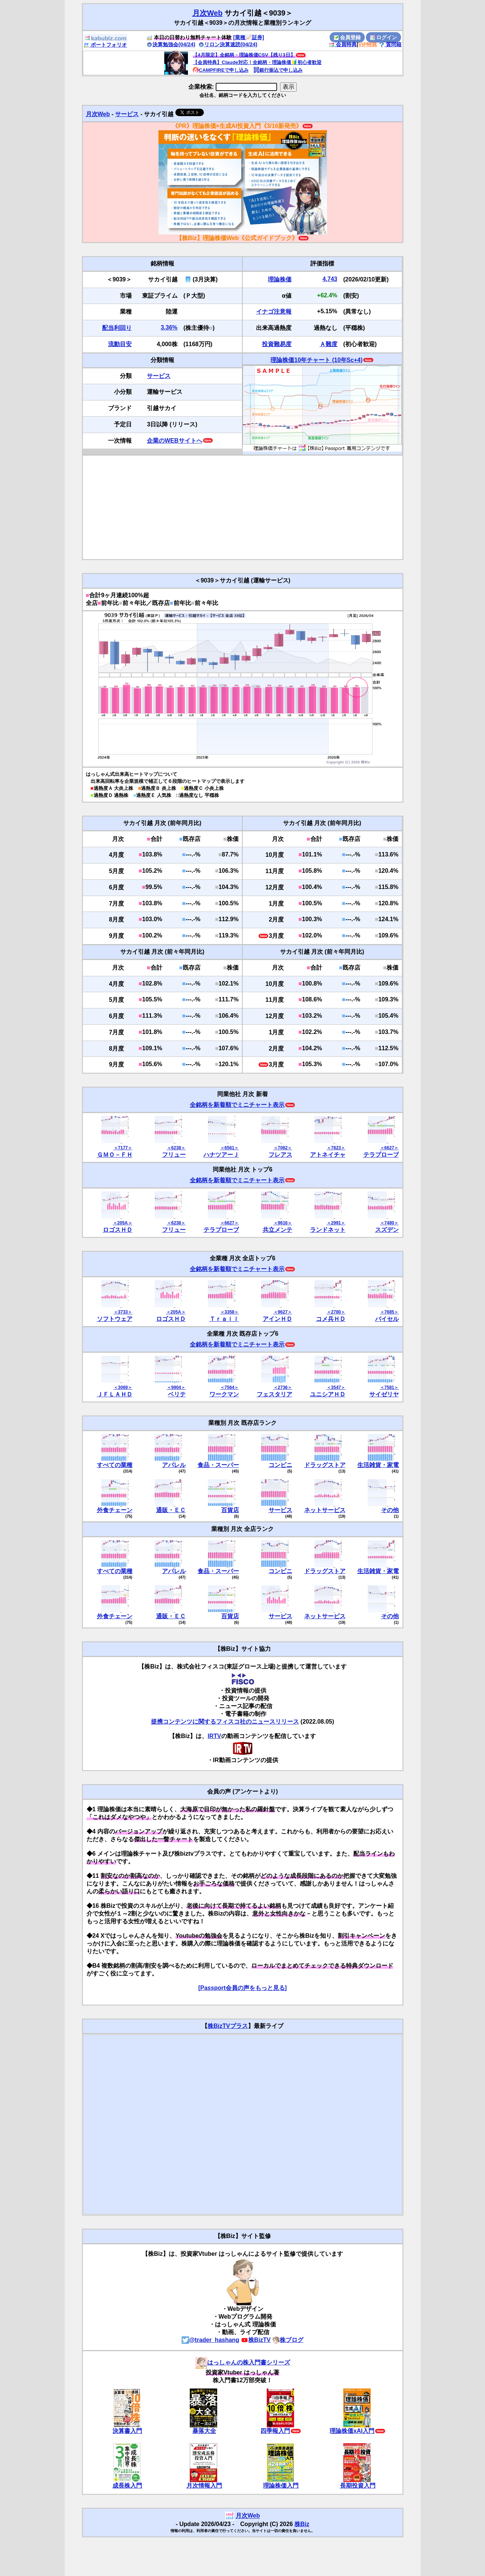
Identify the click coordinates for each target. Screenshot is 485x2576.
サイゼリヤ (384, 1394)
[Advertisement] (243, 507)
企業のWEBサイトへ (174, 440)
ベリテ (177, 1394)
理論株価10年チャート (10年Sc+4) (316, 360)
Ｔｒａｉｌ (224, 1319)
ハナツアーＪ (221, 1155)
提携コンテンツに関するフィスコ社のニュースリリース (225, 1721)
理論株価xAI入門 (352, 2431)
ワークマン (224, 1394)
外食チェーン (114, 1510)
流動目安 (120, 344)
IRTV (214, 1736)
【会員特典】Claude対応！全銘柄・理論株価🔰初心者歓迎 (257, 62)
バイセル (387, 1319)
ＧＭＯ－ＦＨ (114, 1155)
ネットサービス (325, 1510)
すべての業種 (114, 1465)
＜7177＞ (123, 1147)
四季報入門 (275, 2431)
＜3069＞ (123, 1387)
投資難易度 (277, 344)
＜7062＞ (282, 1147)
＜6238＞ (176, 1147)
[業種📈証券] (248, 37)
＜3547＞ (336, 1387)
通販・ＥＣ (171, 1510)
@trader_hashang (210, 2340)
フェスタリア (274, 1394)
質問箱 (390, 44)
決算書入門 (127, 2431)
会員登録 (347, 37)
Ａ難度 (328, 344)
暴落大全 (204, 2431)
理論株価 (280, 279)
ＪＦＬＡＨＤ (114, 1394)
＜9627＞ (282, 1312)
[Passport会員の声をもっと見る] (242, 1988)
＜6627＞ (389, 1147)
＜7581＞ (389, 1387)
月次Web (207, 13)
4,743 (330, 279)
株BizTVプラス (227, 2026)
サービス (127, 114)
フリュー (174, 1155)
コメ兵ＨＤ (331, 1319)
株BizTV (255, 2340)
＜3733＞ (123, 1312)
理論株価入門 (281, 2485)
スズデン (387, 1230)
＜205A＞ (122, 1223)
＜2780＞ (336, 1312)
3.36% (169, 327)
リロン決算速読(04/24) (227, 44)
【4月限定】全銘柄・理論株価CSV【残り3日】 (244, 55)
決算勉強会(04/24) (170, 44)
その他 (390, 1510)
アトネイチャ (328, 1155)
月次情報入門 (204, 2485)
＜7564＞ (229, 1387)
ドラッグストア (325, 1465)
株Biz (301, 2524)
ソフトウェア (114, 1319)
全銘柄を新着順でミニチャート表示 (237, 1105)
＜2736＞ (282, 1387)
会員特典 (343, 44)
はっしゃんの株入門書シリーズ (242, 2362)
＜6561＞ (229, 1147)
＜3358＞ (229, 1312)
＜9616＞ (282, 1223)
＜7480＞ (389, 1223)
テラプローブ (381, 1155)
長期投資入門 (357, 2485)
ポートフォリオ (105, 45)
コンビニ (280, 1465)
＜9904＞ (176, 1387)
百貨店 (230, 1510)
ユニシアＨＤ (328, 1394)
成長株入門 (127, 2485)
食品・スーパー (218, 1465)
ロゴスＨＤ (117, 1230)
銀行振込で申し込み (278, 70)
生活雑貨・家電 (378, 1465)
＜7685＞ (389, 1312)
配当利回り (117, 328)
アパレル (174, 1465)
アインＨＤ (277, 1319)
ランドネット (328, 1230)
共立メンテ (277, 1230)
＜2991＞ (336, 1223)
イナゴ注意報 (274, 311)
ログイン (383, 37)
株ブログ (287, 2340)
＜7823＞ (336, 1147)
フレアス (280, 1155)
